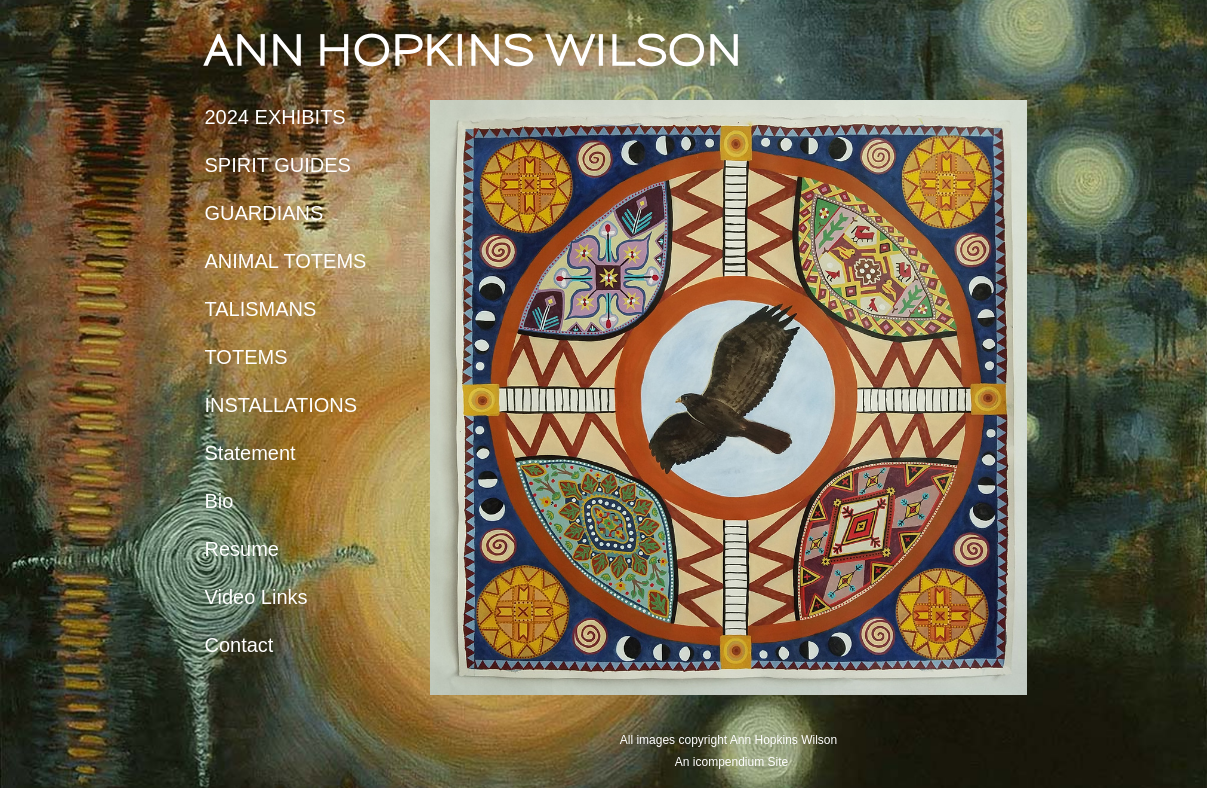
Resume (242, 549)
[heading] (255, 50)
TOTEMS (246, 357)
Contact (239, 645)
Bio (219, 501)
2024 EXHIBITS (275, 117)
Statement (250, 453)
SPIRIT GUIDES (278, 165)
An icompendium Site (731, 762)
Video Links (256, 597)
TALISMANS (261, 309)
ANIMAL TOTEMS (286, 261)
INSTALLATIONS (281, 405)
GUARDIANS (264, 213)
